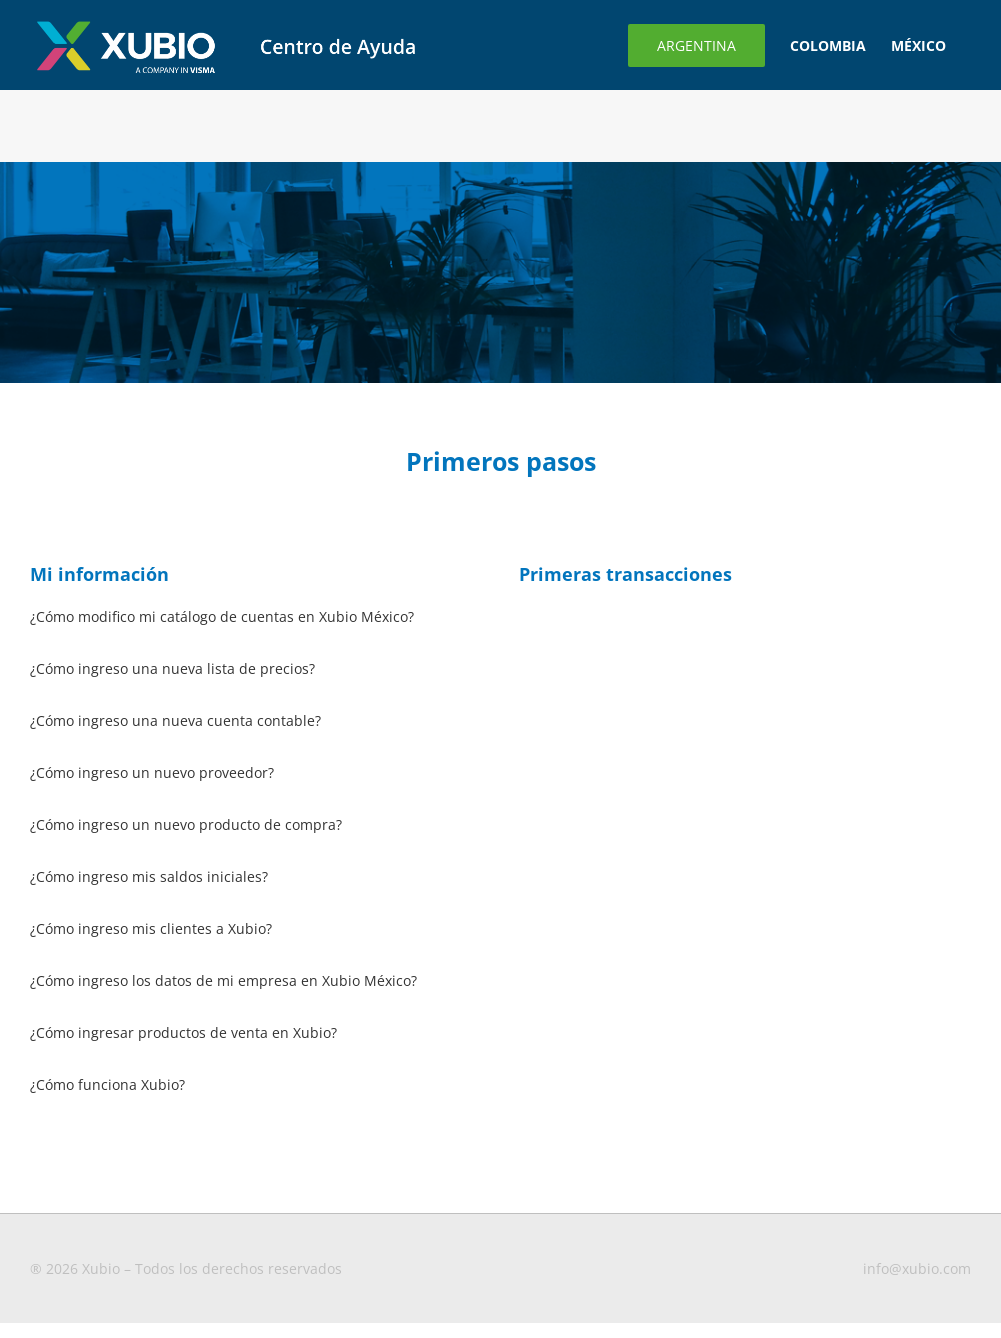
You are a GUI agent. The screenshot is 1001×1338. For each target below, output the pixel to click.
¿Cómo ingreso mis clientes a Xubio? (151, 928)
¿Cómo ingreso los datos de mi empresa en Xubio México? (223, 980)
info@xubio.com (917, 1268)
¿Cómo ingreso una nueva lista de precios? (172, 668)
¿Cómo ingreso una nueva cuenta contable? (175, 720)
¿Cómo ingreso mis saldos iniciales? (149, 876)
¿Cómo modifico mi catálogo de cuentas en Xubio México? (222, 616)
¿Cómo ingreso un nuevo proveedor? (152, 772)
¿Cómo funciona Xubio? (107, 1084)
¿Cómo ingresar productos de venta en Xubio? (183, 1032)
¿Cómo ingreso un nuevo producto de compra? (186, 824)
